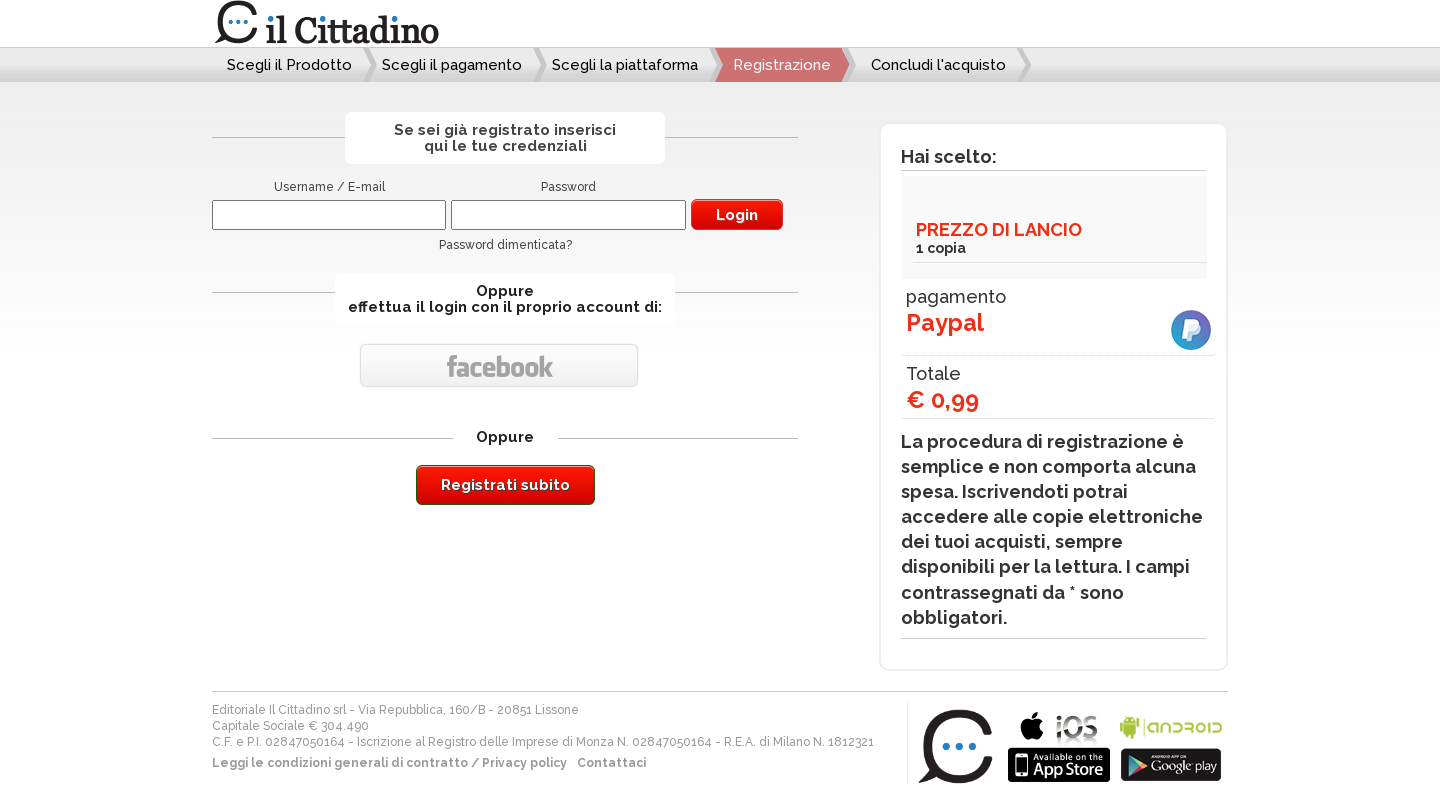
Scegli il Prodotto (289, 65)
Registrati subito (505, 485)
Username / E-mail (329, 187)
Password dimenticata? (505, 245)
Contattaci (611, 763)
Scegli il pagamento (452, 65)
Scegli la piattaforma (625, 65)
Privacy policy (524, 763)
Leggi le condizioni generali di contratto (340, 763)
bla (1059, 744)
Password (568, 187)
